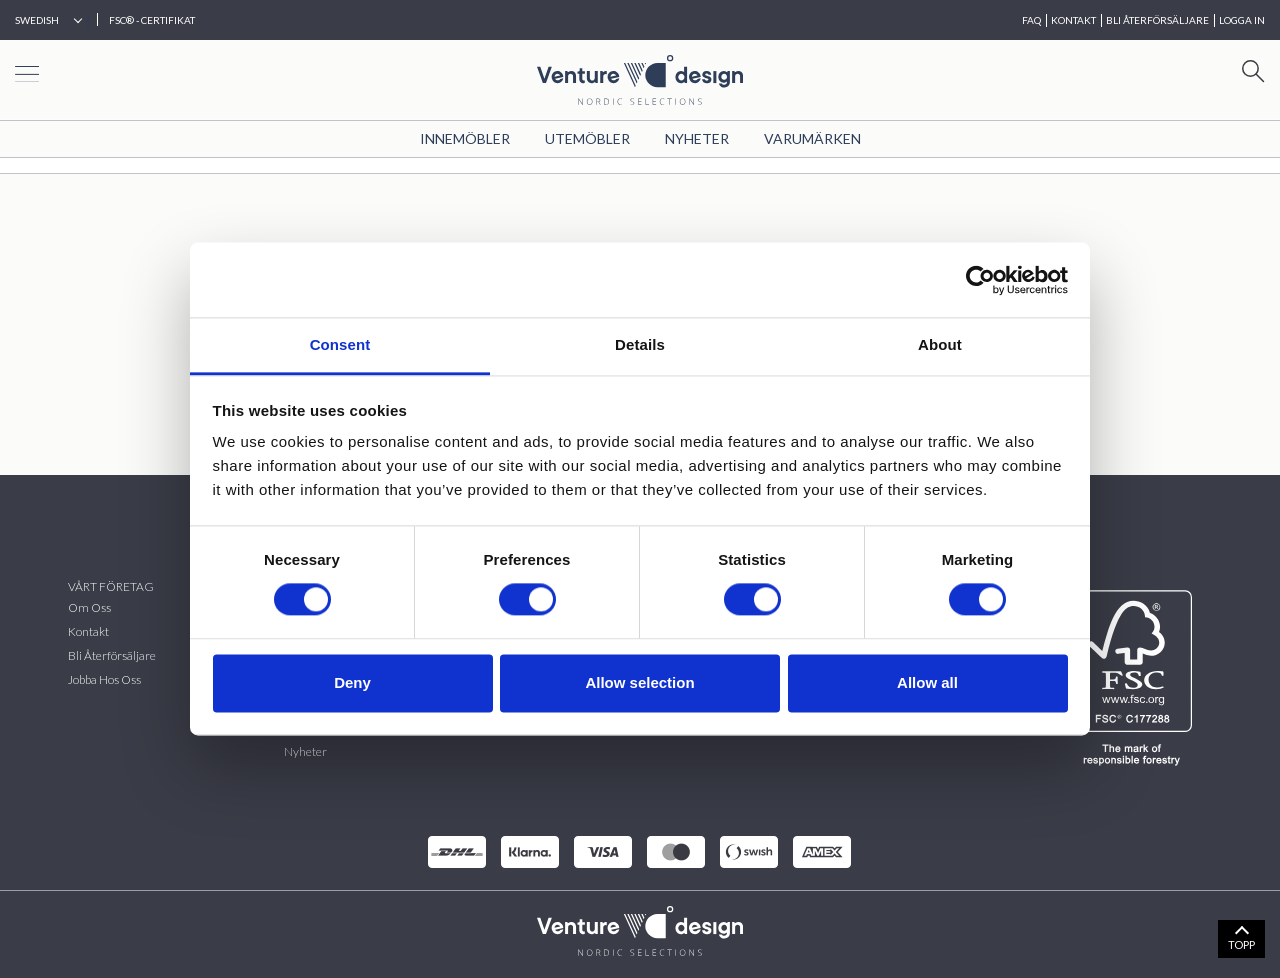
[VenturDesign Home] (640, 928)
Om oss (89, 607)
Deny (352, 682)
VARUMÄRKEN (812, 138)
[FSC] (1135, 678)
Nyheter (697, 138)
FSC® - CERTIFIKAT (152, 20)
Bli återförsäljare (112, 655)
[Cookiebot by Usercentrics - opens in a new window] (980, 280)
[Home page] (640, 77)
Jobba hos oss (104, 679)
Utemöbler (587, 138)
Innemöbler (465, 138)
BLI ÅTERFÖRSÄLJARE (1157, 20)
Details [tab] (640, 344)
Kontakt (88, 631)
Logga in (1242, 20)
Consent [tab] (340, 344)
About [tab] (940, 344)
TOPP (1241, 944)
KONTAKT (1073, 20)
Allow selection (639, 682)
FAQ (1031, 20)
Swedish (37, 20)
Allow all (927, 682)
